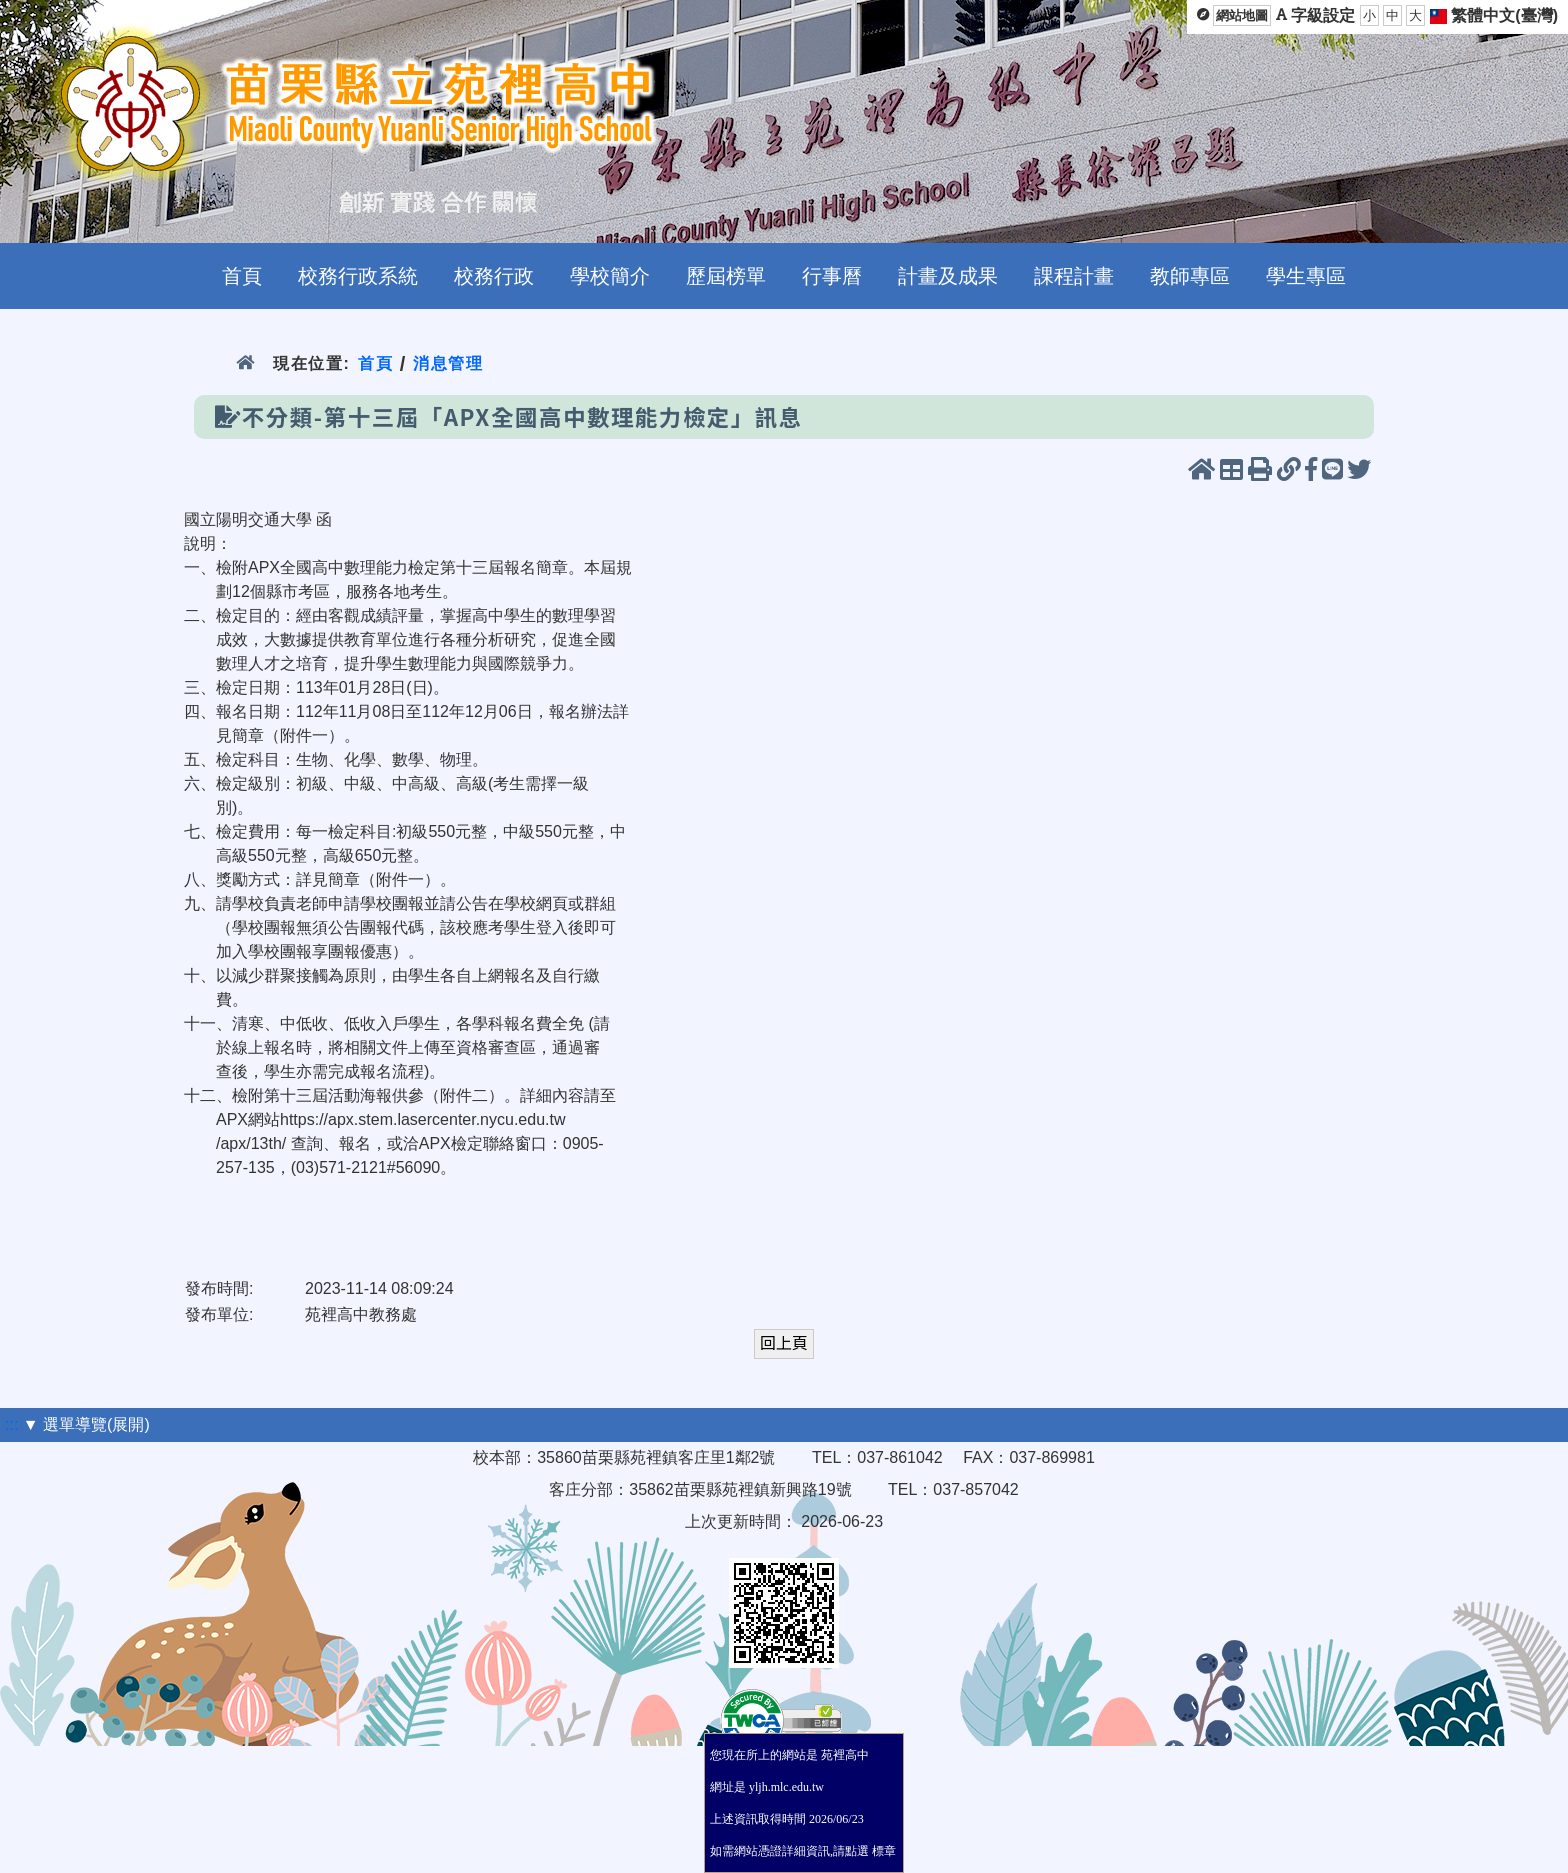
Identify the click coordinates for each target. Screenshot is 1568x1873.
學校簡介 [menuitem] (610, 276)
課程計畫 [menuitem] (1074, 276)
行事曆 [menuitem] (832, 276)
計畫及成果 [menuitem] (948, 276)
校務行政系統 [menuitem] (358, 276)
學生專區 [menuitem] (1306, 276)
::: (11, 1424)
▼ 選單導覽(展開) (86, 1424)
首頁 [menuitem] (242, 276)
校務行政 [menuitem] (494, 276)
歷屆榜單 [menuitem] (726, 276)
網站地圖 (1242, 15)
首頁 (375, 363)
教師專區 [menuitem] (1190, 276)
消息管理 (448, 363)
